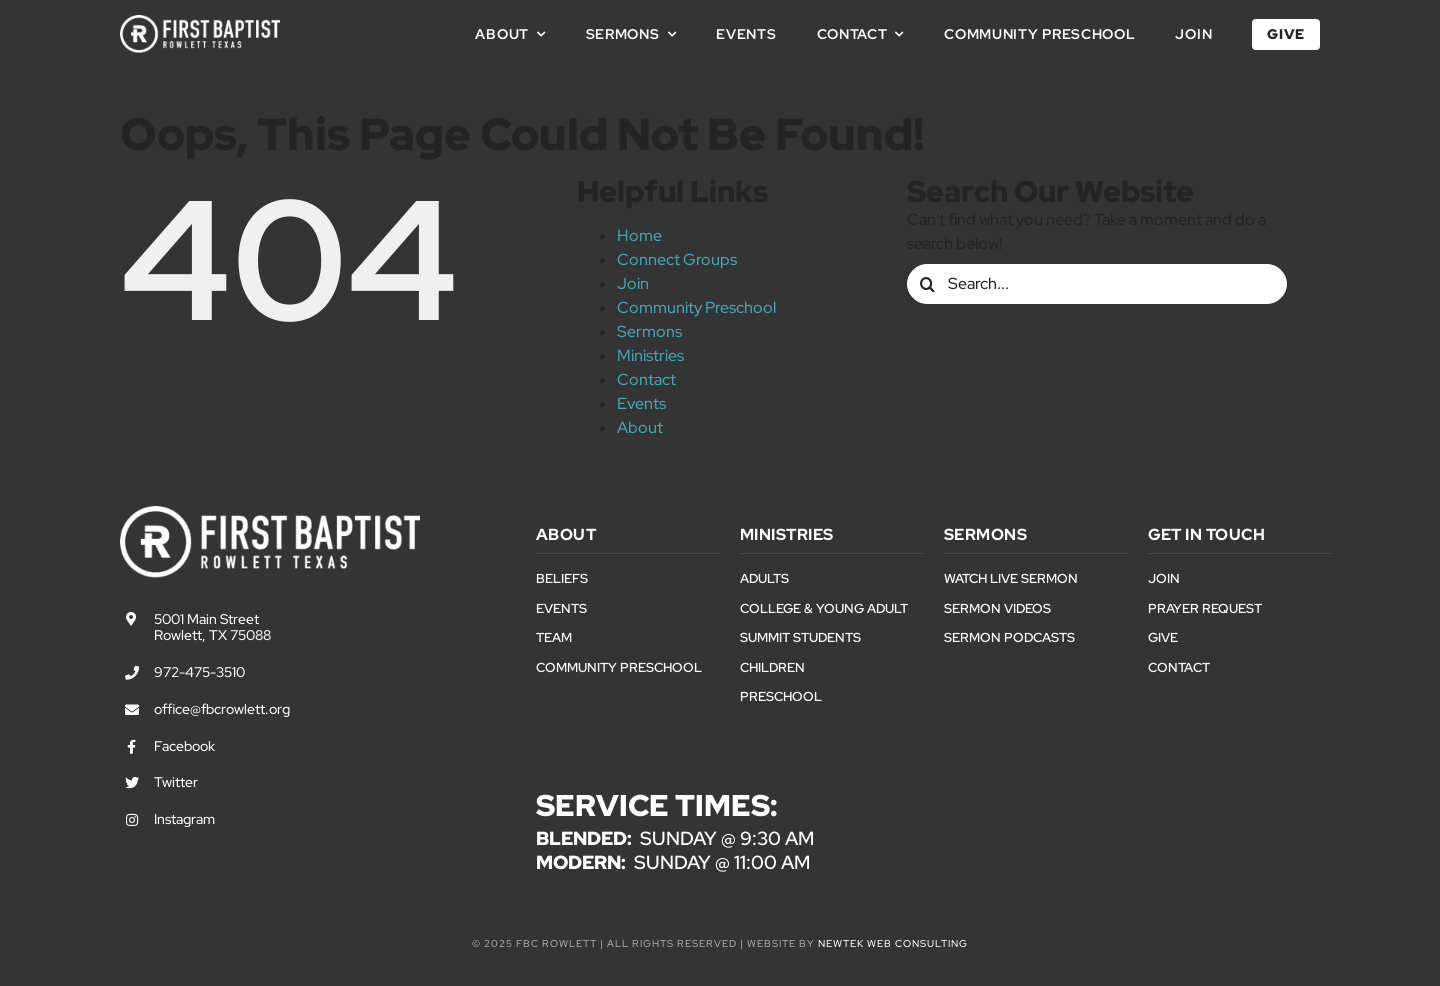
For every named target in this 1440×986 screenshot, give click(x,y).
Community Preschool (696, 307)
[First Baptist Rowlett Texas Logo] (200, 22)
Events (641, 403)
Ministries (650, 355)
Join (633, 283)
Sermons (649, 331)
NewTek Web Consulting (893, 943)
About (640, 427)
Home (639, 235)
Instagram (184, 819)
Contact (646, 379)
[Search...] (1097, 284)
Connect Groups (677, 259)
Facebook (184, 746)
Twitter (176, 782)
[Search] (927, 284)
